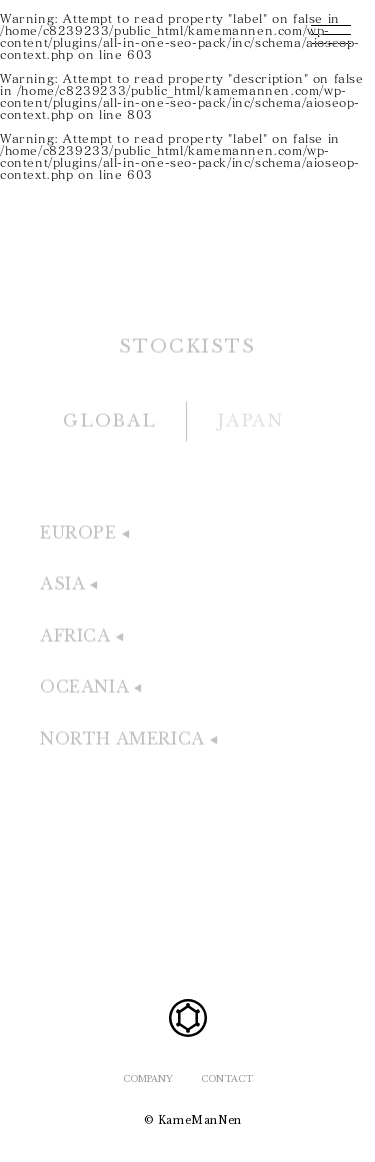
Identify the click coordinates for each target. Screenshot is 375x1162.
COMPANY (148, 1078)
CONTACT (227, 1078)
